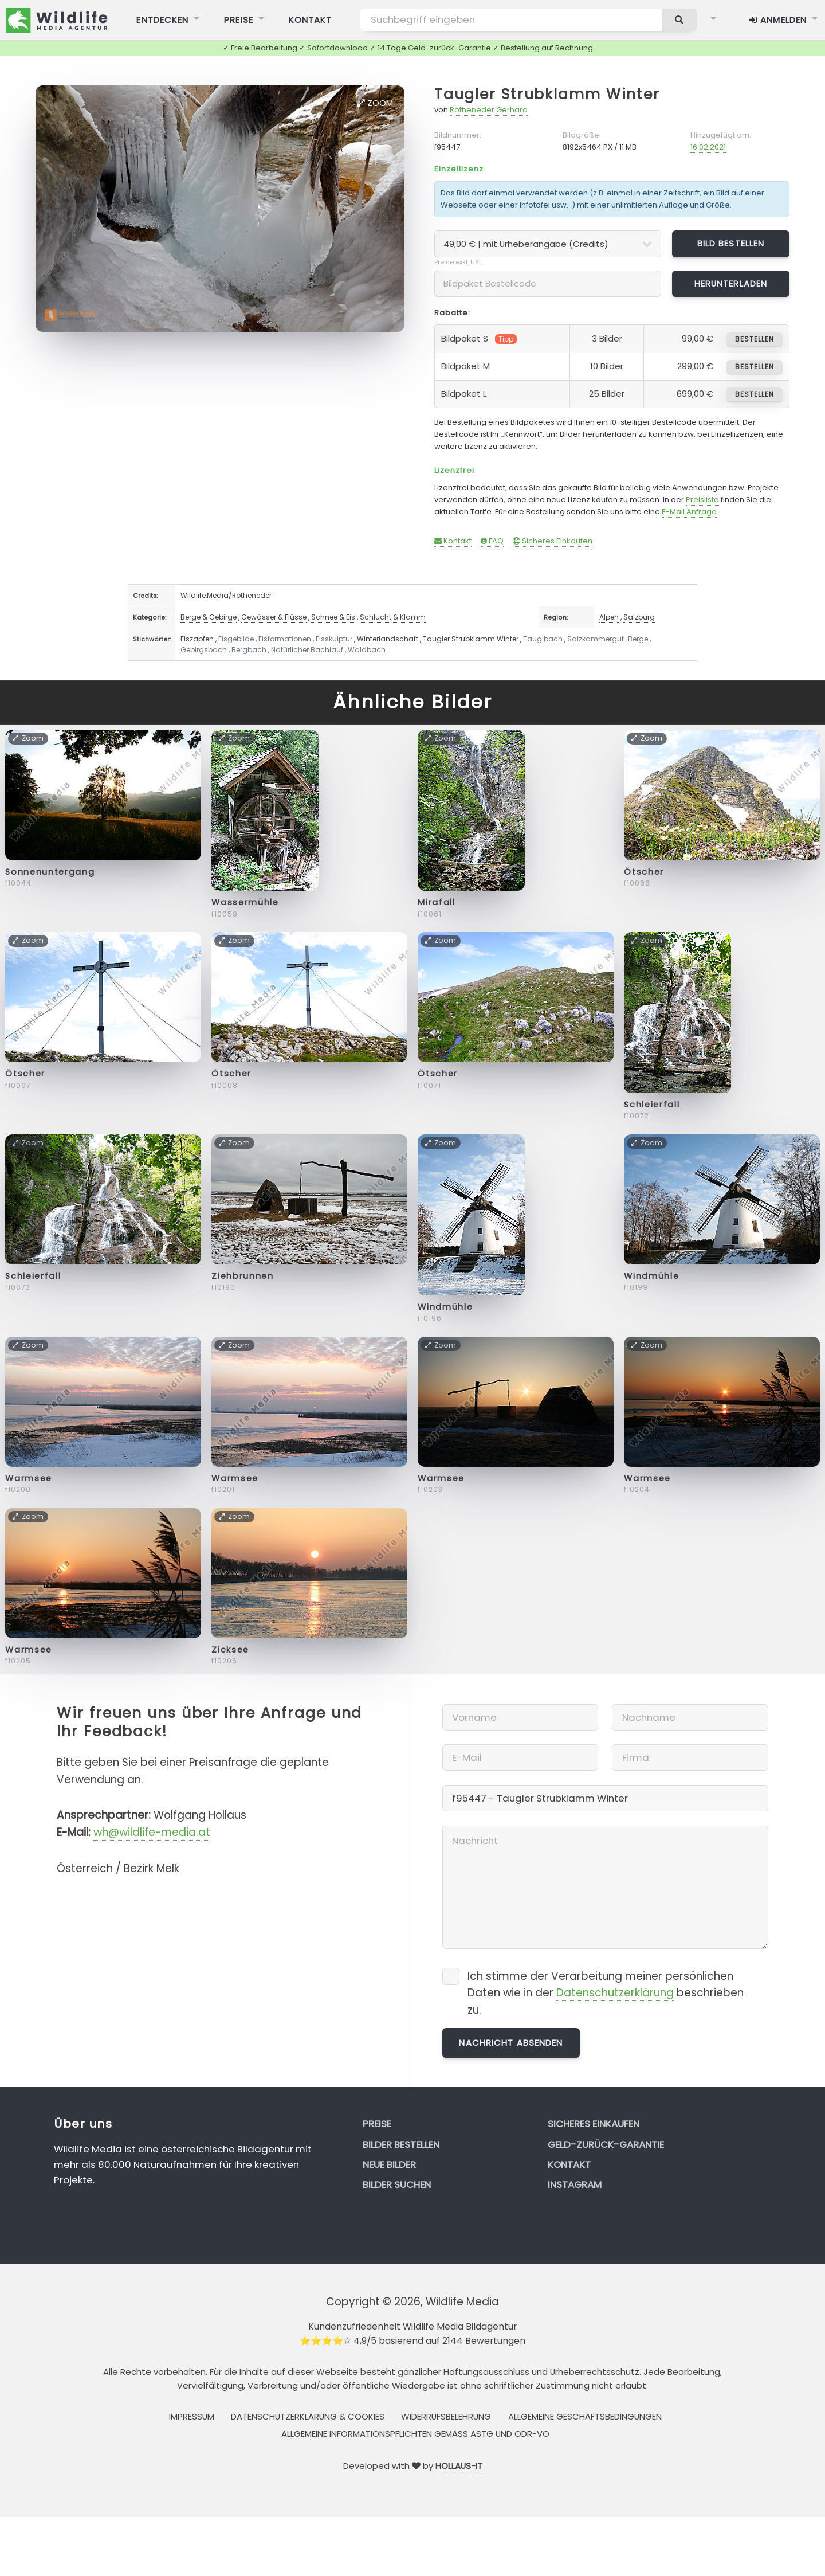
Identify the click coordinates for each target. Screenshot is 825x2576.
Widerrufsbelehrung (446, 2416)
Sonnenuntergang (50, 872)
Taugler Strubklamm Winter (547, 94)
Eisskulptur (334, 639)
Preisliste (702, 499)
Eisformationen (284, 639)
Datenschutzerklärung (615, 1992)
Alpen (609, 617)
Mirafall (436, 902)
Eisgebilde (236, 639)
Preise (377, 2124)
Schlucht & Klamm (393, 617)
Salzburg (639, 617)
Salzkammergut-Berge (607, 639)
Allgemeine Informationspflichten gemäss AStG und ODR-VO (415, 2434)
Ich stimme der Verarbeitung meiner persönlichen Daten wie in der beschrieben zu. (605, 1993)
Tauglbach (543, 639)
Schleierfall (651, 1104)
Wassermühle (244, 902)
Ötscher (644, 872)
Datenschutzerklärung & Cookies (307, 2416)
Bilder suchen (397, 2184)
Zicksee (230, 1649)
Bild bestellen (731, 243)
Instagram (575, 2184)
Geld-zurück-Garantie (606, 2144)
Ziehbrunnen (242, 1276)
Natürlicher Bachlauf (307, 650)
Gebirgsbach (203, 650)
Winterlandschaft (387, 639)
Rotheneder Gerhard (489, 109)
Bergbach (248, 650)
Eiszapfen (197, 639)
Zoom (375, 103)
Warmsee (28, 1478)
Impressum (191, 2416)
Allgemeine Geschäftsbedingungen (585, 2416)
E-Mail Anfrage (689, 511)
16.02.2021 (708, 147)
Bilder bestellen (401, 2144)
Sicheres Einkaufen (552, 540)
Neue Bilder (389, 2164)
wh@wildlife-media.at (151, 1832)
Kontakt (453, 540)
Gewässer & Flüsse (274, 617)
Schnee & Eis (333, 617)
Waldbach (367, 650)
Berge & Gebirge (208, 617)
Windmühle (445, 1307)
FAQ (492, 540)
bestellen (754, 339)
